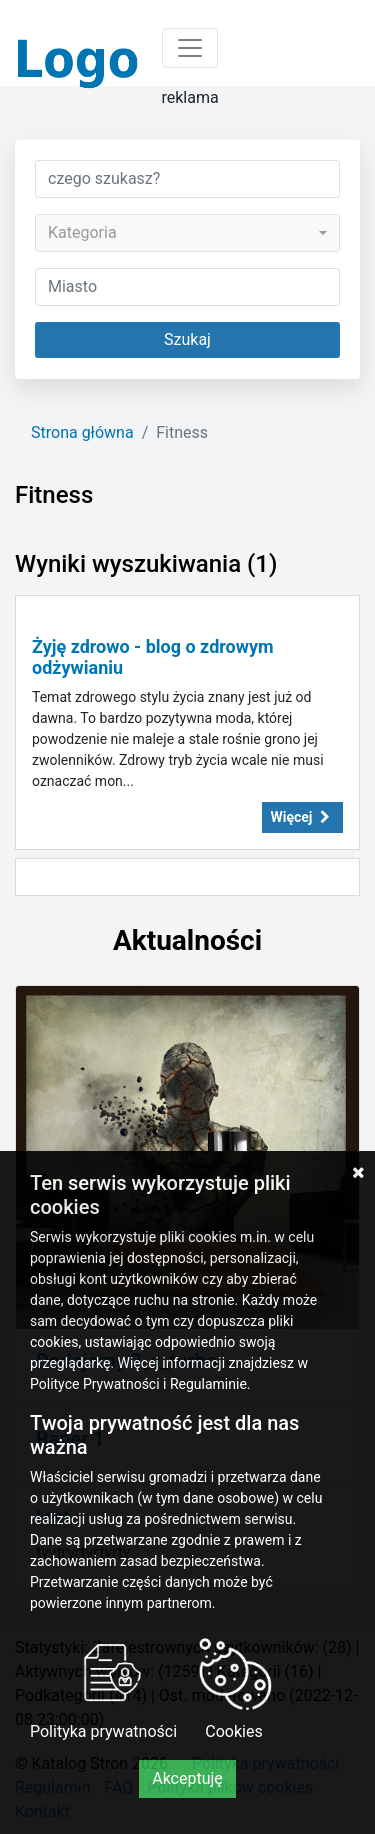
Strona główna (82, 432)
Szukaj (187, 339)
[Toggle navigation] (190, 48)
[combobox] (187, 233)
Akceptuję (187, 1778)
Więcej (303, 817)
